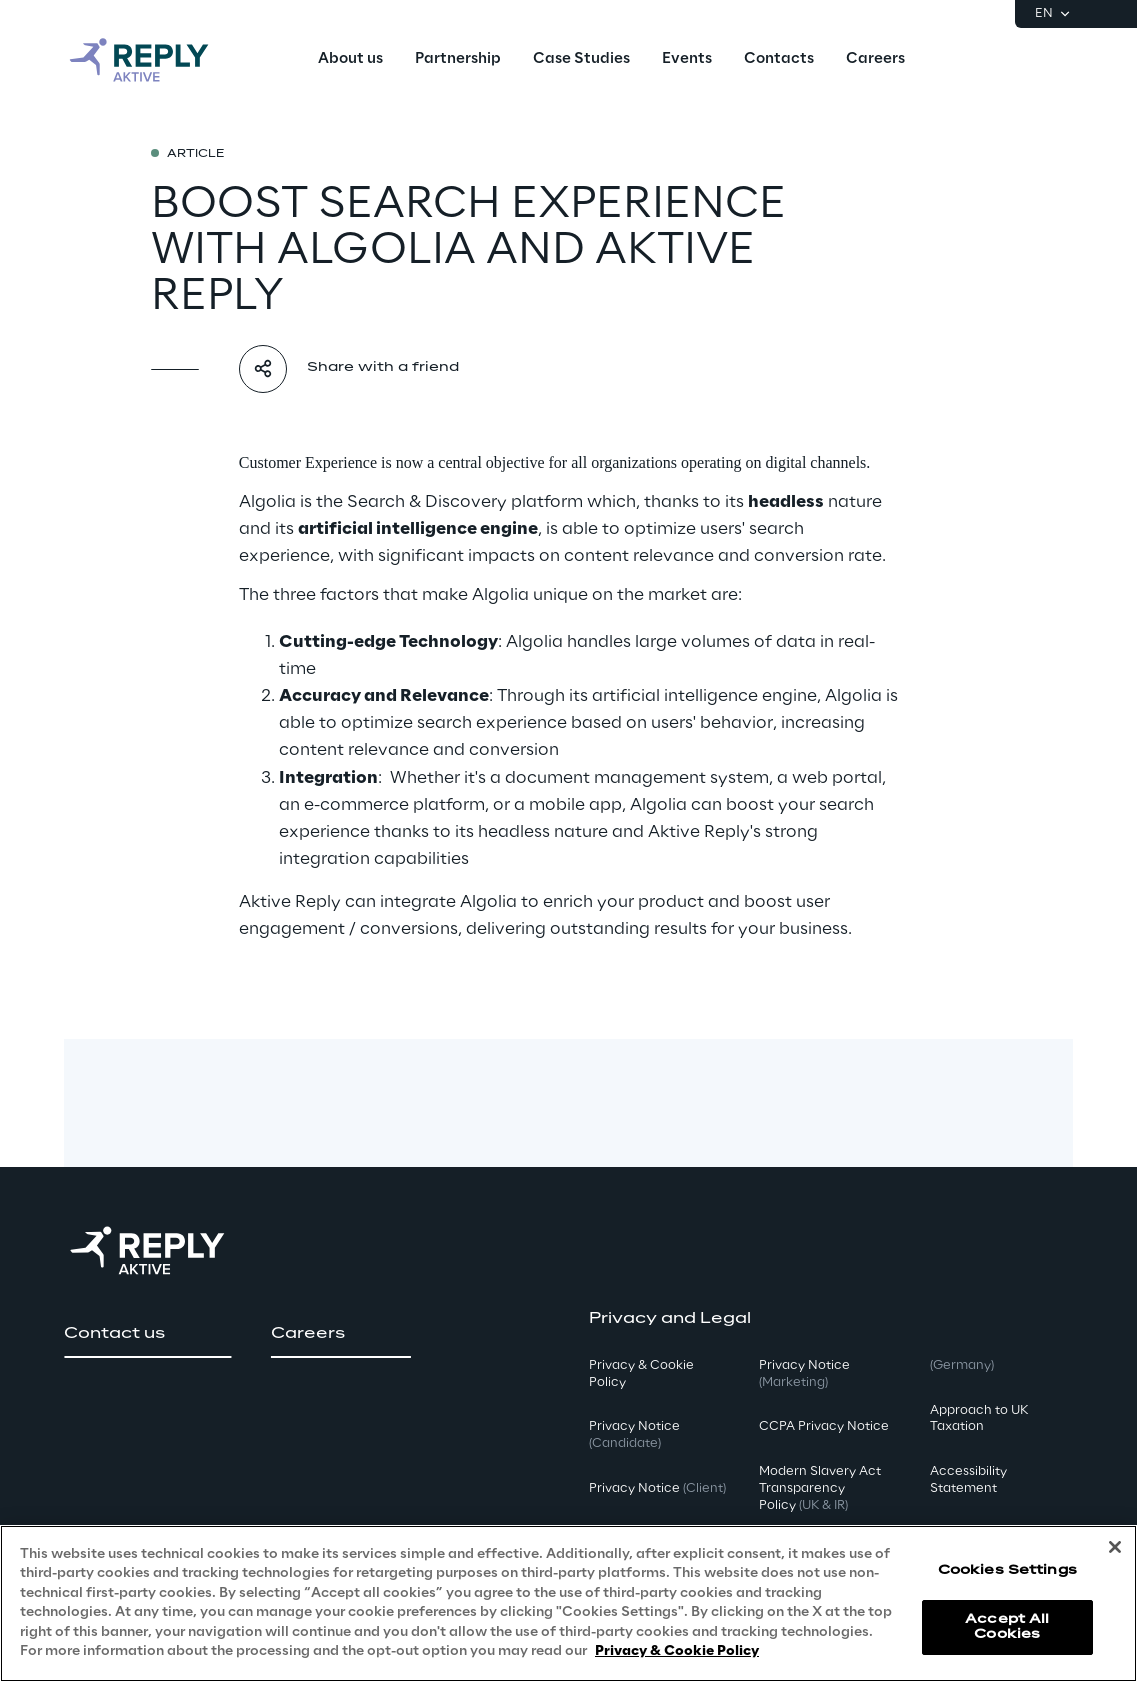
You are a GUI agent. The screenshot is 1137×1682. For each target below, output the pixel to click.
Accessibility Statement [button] (968, 1480)
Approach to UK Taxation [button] (979, 1419)
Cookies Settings (1007, 1570)
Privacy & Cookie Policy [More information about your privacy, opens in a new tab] (677, 1651)
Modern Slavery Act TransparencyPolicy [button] (820, 1488)
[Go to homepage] (159, 60)
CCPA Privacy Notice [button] (824, 1426)
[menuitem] (350, 60)
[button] (147, 1334)
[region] (568, 1603)
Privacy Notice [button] (634, 1435)
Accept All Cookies (1007, 1626)
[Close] (1115, 1547)
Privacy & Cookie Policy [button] (641, 1374)
